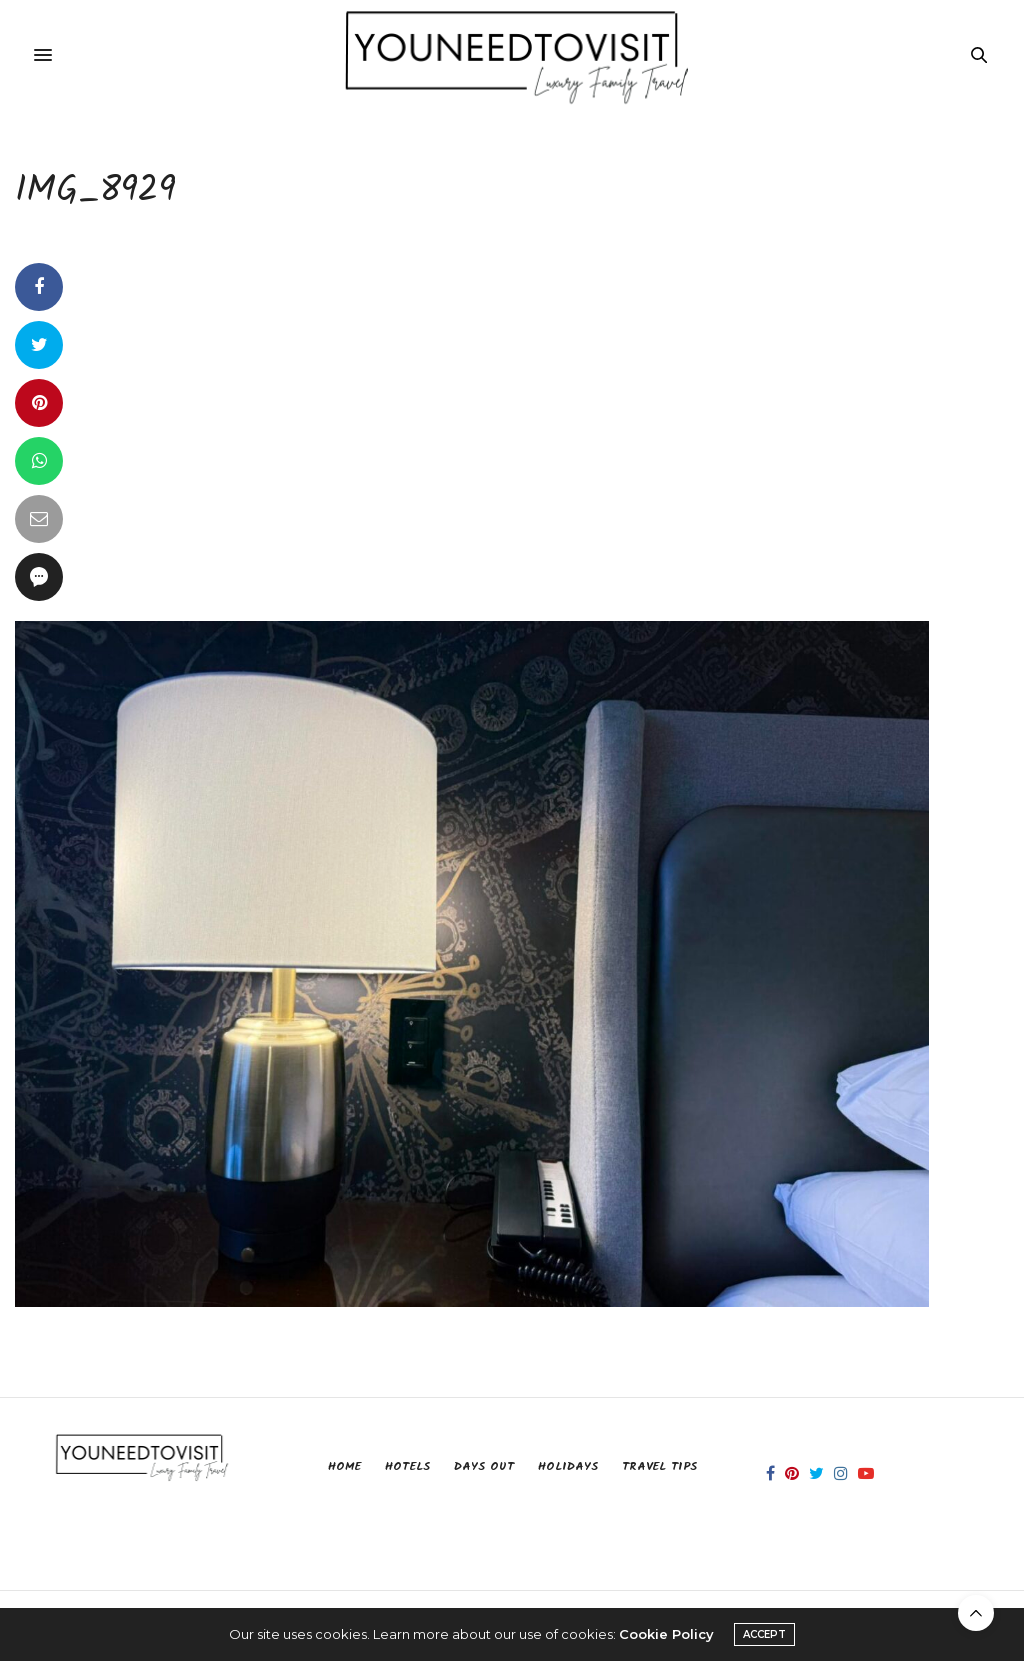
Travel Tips (659, 1466)
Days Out (484, 1466)
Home (344, 1466)
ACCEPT (764, 1634)
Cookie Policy (666, 1634)
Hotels (407, 1466)
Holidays (568, 1466)
